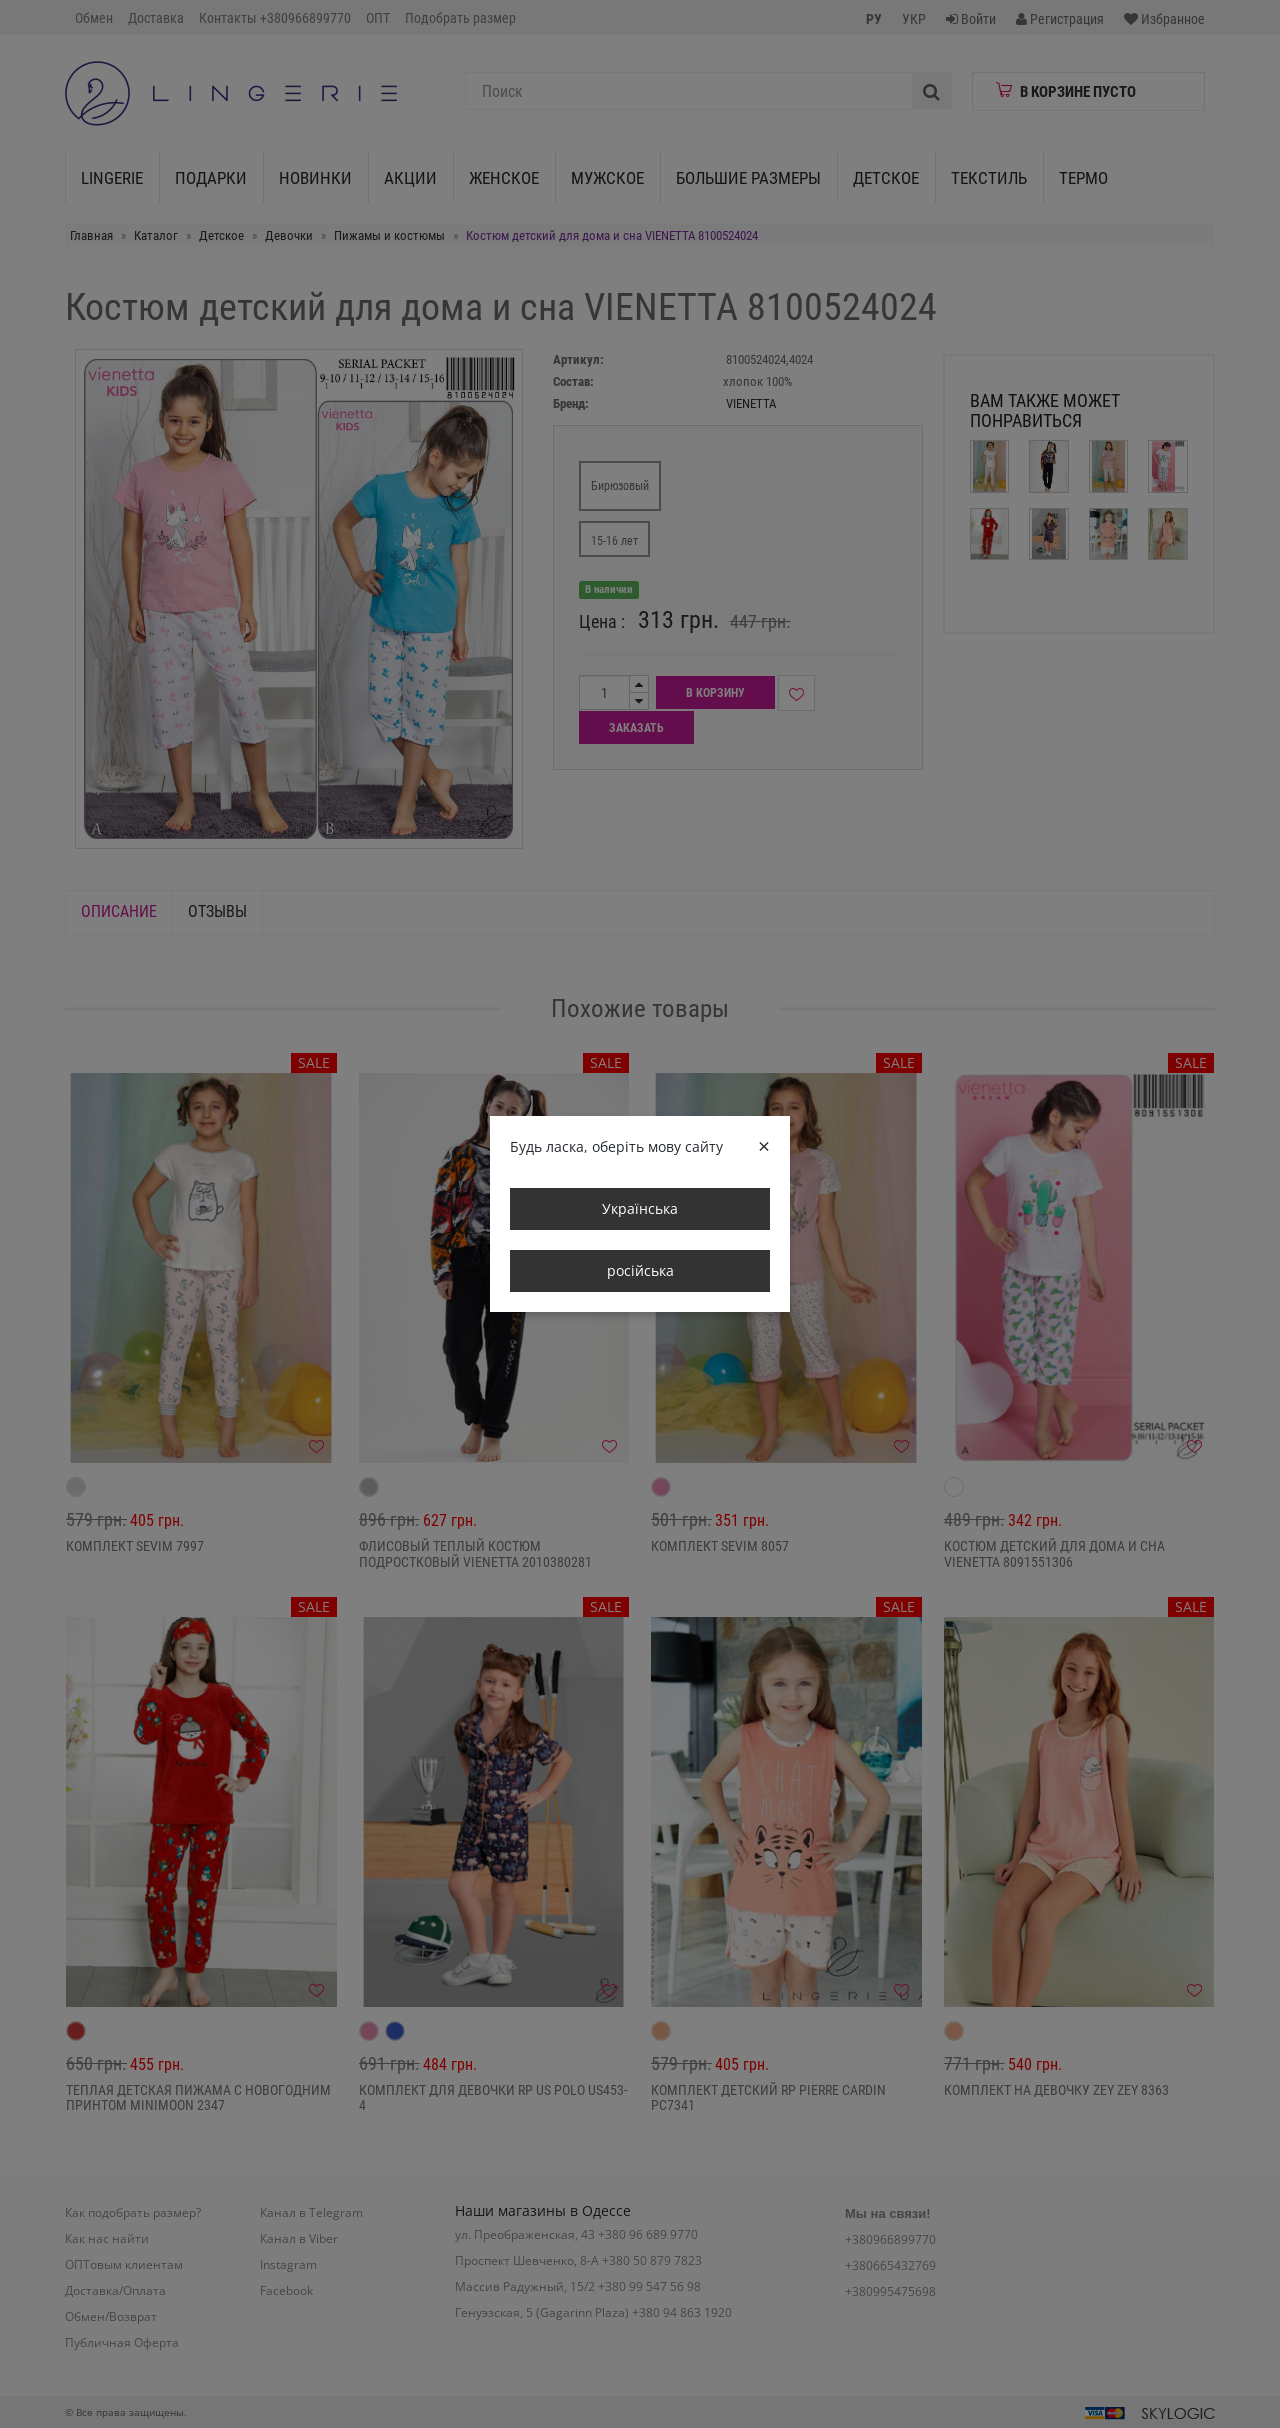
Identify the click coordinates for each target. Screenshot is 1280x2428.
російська (640, 1270)
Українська (640, 1208)
